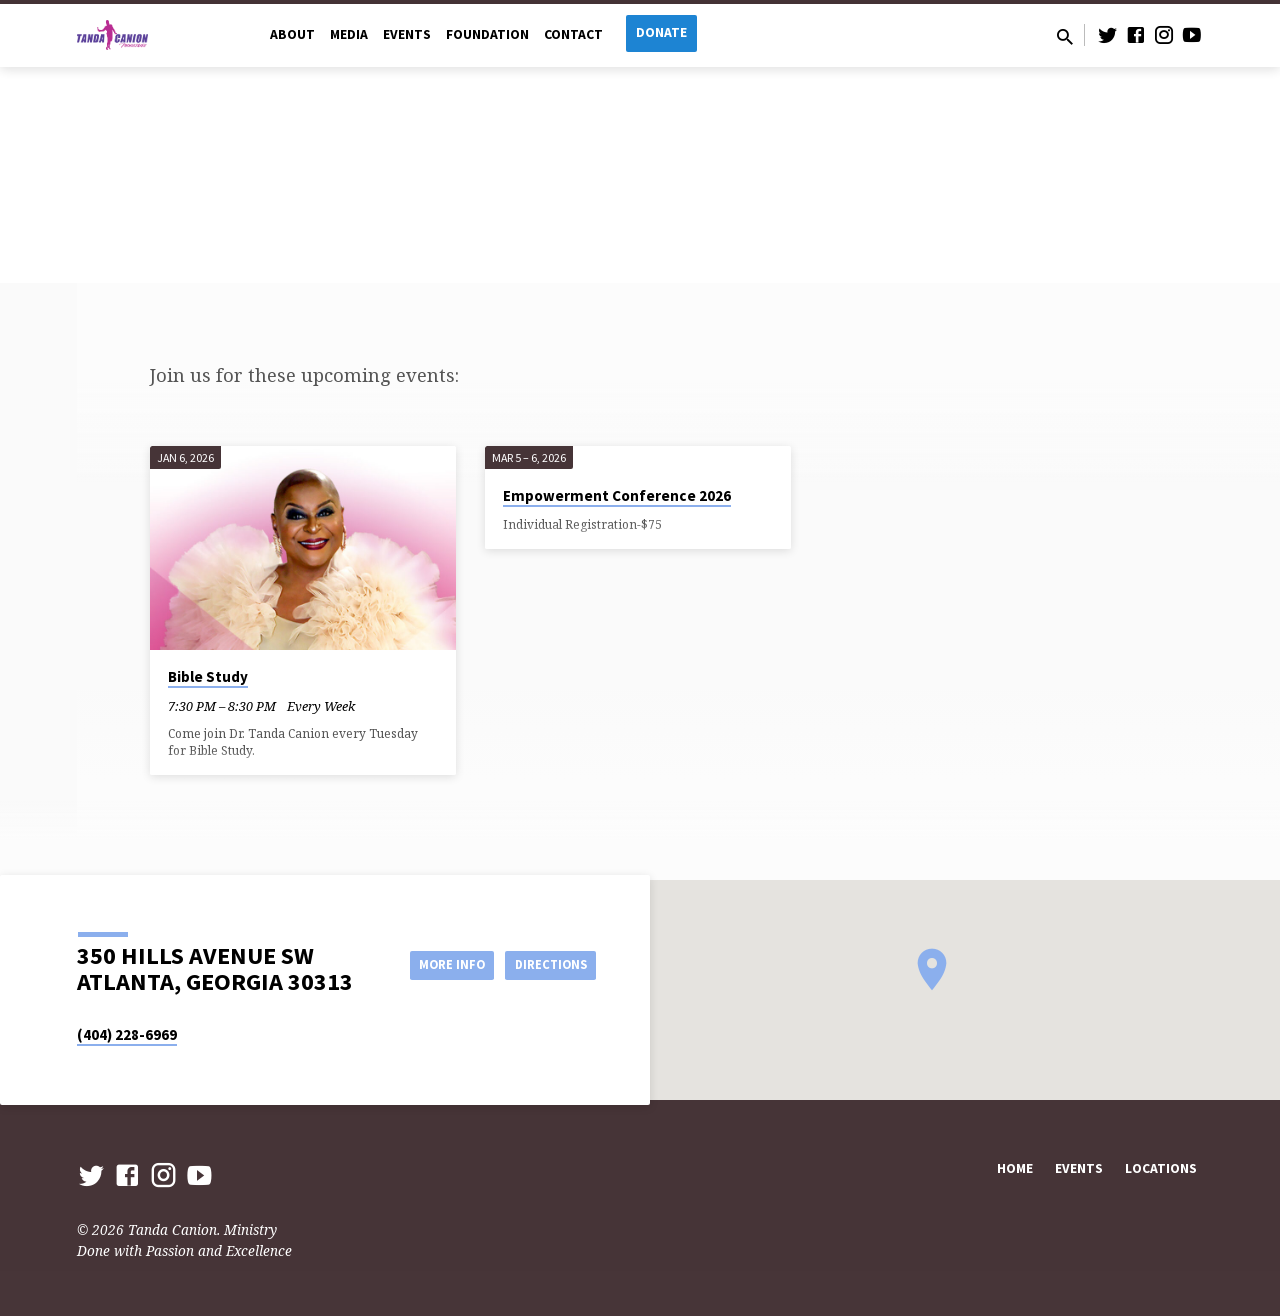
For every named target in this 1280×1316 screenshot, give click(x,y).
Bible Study (208, 676)
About (292, 34)
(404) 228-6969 (127, 1034)
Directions (546, 964)
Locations (1161, 1168)
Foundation (487, 34)
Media (349, 34)
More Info (433, 964)
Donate (661, 32)
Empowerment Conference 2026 (617, 495)
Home (1015, 1168)
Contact (573, 34)
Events (407, 34)
